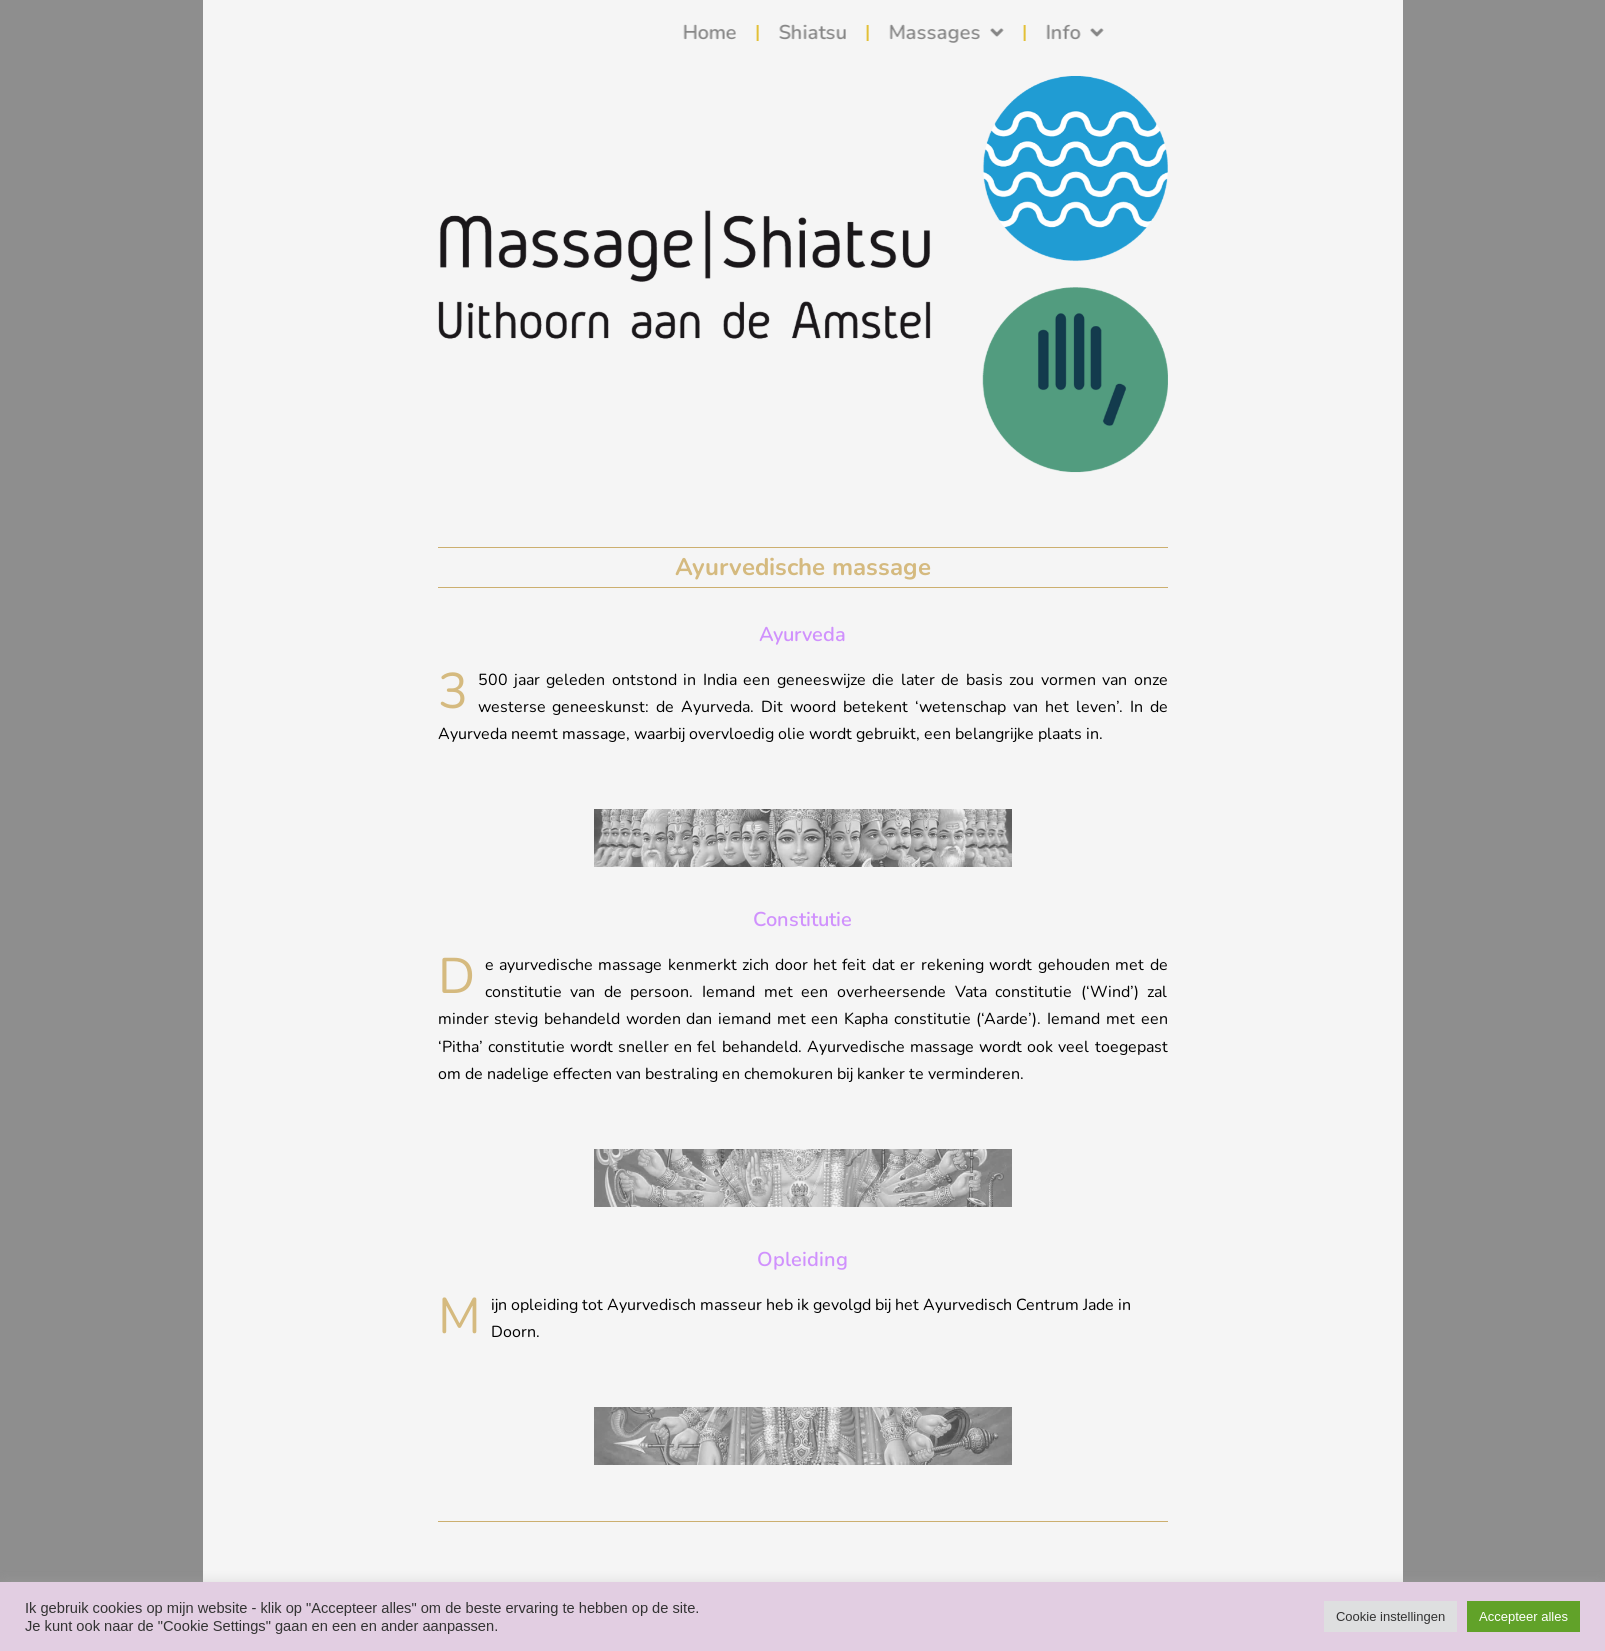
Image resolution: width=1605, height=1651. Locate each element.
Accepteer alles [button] (1523, 1616)
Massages (1060, 33)
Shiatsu (927, 32)
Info (1189, 33)
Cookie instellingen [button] (1390, 1616)
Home (824, 32)
